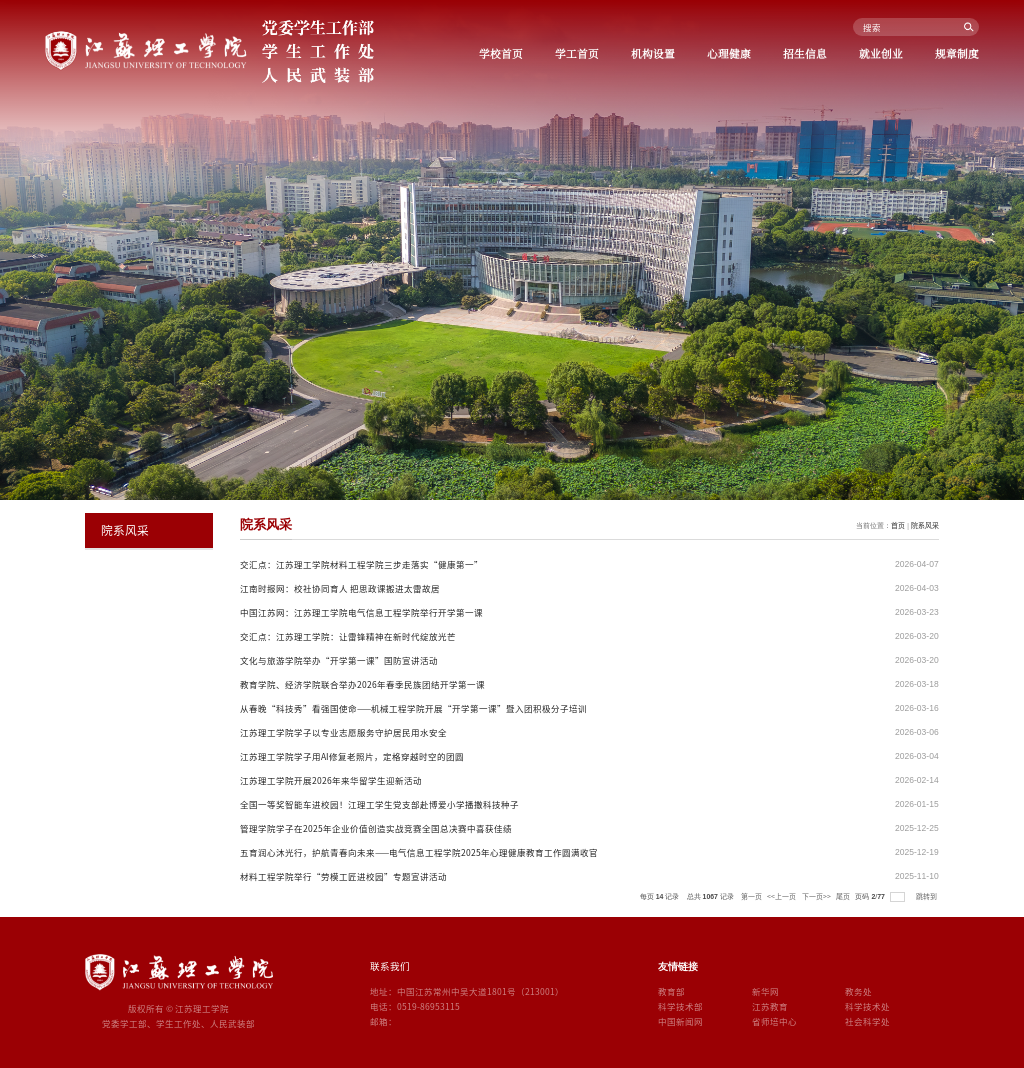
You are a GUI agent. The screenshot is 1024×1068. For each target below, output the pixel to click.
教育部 (671, 991)
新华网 (765, 991)
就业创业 (881, 53)
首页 (898, 525)
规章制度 (957, 53)
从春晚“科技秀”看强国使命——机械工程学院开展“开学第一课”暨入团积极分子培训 (413, 708)
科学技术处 (867, 1006)
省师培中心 (774, 1021)
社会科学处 (867, 1021)
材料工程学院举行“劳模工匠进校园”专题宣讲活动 (343, 876)
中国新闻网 (680, 1021)
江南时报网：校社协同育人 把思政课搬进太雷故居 (340, 588)
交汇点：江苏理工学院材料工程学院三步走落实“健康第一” (361, 564)
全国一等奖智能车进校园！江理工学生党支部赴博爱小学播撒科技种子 (379, 804)
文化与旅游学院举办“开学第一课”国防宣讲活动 (339, 660)
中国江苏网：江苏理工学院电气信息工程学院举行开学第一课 (361, 612)
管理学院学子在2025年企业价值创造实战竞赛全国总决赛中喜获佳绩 (376, 828)
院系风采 (925, 525)
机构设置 (653, 53)
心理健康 (729, 53)
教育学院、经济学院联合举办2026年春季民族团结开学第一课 (362, 684)
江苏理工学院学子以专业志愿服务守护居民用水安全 (343, 732)
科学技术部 (680, 1006)
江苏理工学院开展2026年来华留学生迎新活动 (331, 780)
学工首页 (577, 53)
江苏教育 (770, 1006)
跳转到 (927, 896)
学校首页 (501, 53)
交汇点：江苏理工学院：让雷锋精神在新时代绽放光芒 (348, 636)
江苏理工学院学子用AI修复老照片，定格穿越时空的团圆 (352, 756)
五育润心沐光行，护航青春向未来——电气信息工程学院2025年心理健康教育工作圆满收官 (419, 852)
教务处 (858, 991)
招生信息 (805, 53)
